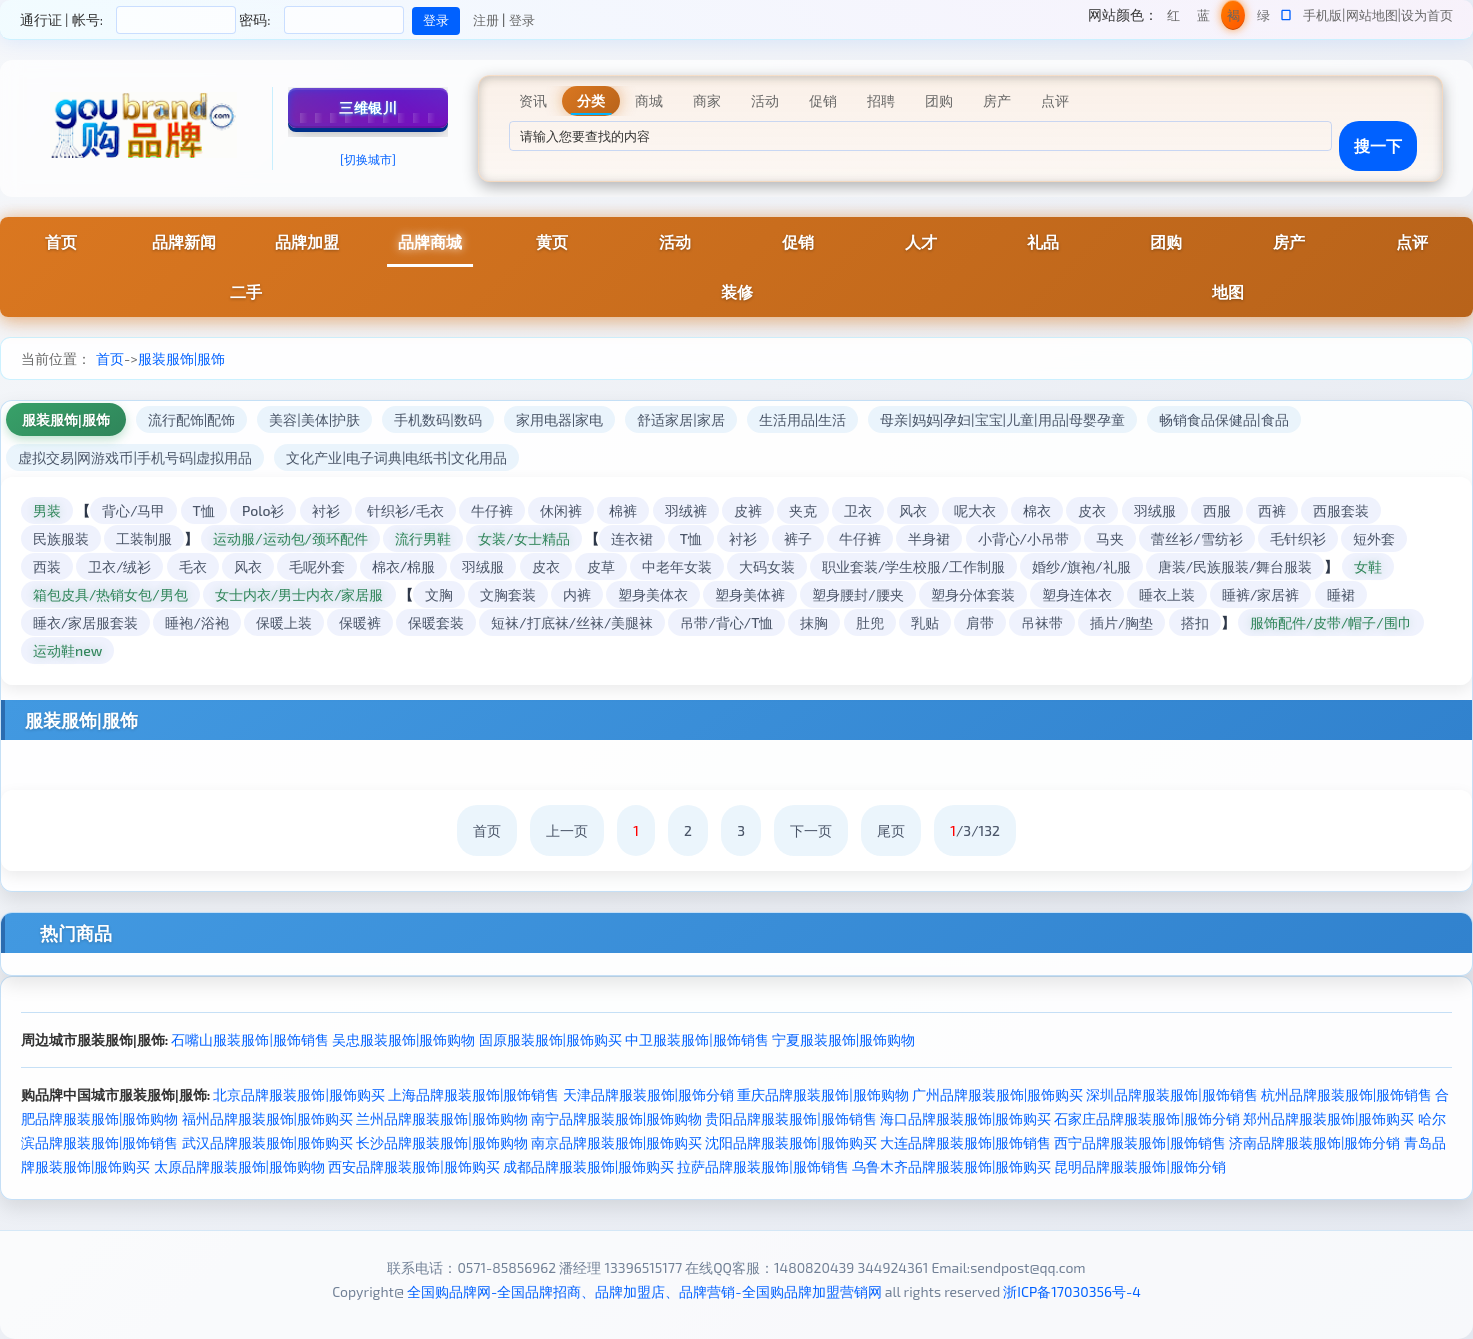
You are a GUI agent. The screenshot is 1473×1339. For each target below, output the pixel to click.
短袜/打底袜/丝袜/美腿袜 (572, 622)
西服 (1217, 510)
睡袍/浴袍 (196, 622)
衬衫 (326, 510)
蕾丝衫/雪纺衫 (1196, 538)
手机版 (1322, 15)
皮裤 (748, 510)
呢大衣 (975, 510)
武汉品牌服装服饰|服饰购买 (267, 1142)
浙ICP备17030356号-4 (1072, 1291)
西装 (47, 566)
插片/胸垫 (1121, 622)
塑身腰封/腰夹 (857, 594)
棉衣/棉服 (403, 566)
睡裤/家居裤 (1260, 594)
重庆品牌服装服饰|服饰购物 (822, 1094)
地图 (1228, 291)
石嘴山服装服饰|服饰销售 (249, 1039)
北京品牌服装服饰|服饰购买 (298, 1094)
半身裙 (929, 538)
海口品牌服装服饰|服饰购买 (965, 1118)
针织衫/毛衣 (405, 510)
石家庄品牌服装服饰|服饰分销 (1146, 1118)
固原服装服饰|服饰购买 (550, 1039)
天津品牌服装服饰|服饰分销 (648, 1094)
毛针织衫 (1298, 538)
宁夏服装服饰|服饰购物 (843, 1039)
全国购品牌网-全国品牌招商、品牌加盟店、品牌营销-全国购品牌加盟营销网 (644, 1291)
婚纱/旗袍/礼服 (1081, 566)
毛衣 (193, 566)
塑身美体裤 (750, 594)
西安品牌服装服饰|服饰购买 (413, 1166)
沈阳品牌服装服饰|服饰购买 (790, 1142)
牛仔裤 (492, 510)
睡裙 (1341, 594)
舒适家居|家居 (681, 419)
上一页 (567, 830)
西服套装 (1341, 510)
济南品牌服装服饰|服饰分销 (1314, 1142)
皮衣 (1092, 510)
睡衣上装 (1167, 594)
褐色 (1233, 18)
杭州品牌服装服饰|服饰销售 (1346, 1094)
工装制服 (144, 538)
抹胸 (814, 622)
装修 (737, 291)
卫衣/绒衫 (119, 566)
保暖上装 (284, 622)
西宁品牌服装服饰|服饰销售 (1139, 1142)
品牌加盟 (307, 241)
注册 (486, 20)
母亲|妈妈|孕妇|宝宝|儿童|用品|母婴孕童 (1002, 419)
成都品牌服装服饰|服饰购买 (588, 1166)
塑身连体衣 (1077, 594)
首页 (61, 241)
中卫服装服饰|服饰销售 (696, 1039)
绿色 (1263, 18)
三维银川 (368, 107)
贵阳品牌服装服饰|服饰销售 (790, 1118)
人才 (921, 241)
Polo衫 (263, 510)
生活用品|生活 (803, 419)
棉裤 (623, 510)
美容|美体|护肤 (314, 419)
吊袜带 (1042, 622)
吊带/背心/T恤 (726, 622)
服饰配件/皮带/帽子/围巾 (1331, 622)
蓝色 (1203, 18)
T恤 (204, 510)
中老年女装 (677, 566)
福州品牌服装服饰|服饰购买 (267, 1118)
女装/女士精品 (523, 538)
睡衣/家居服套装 (85, 622)
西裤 (1272, 510)
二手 (246, 291)
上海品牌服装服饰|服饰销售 (473, 1094)
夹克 (803, 510)
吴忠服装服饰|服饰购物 (403, 1039)
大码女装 (767, 566)
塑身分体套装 (973, 594)
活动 (675, 241)
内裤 (577, 594)
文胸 (439, 594)
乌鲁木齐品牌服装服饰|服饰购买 (951, 1166)
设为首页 (1427, 15)
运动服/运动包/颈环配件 (290, 538)
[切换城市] (368, 159)
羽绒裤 (686, 510)
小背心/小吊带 (1023, 538)
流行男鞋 (423, 538)
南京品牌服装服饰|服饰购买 (616, 1142)
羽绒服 (1155, 510)
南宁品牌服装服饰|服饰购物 (616, 1118)
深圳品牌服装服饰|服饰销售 (1171, 1094)
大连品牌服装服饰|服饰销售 (965, 1142)
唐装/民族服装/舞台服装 (1235, 566)
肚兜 (870, 622)
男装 (47, 510)
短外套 (1374, 538)
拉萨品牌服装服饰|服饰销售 (762, 1166)
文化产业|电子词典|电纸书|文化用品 (396, 457)
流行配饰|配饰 (192, 419)
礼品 (1043, 241)
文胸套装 (508, 594)
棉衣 (1037, 510)
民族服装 (61, 538)
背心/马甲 (133, 510)
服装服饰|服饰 (181, 358)
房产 (1289, 241)
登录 (522, 20)
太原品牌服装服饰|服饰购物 (239, 1166)
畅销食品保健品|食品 (1224, 419)
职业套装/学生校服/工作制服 (913, 566)
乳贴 (925, 622)
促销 (798, 241)
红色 (1173, 18)
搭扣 (1195, 622)
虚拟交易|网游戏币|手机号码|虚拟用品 (135, 457)
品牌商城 (430, 241)
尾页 (891, 830)
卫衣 (858, 510)
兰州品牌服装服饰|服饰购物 (441, 1118)
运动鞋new (67, 650)
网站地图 (1372, 15)
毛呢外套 (317, 566)
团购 (1166, 241)
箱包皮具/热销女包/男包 (110, 594)
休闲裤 (561, 510)
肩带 (980, 622)
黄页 (552, 241)
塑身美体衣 (653, 594)
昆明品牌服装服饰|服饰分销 (1139, 1166)
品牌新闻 (184, 241)
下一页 (811, 830)
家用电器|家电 (560, 419)
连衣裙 (632, 538)
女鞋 (1368, 566)
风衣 (913, 510)
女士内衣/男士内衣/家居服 (299, 594)
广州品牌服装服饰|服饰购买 (997, 1094)
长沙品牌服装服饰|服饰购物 (441, 1142)
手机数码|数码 (438, 419)
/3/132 (975, 830)
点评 (1412, 241)
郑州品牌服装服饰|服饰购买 (1328, 1118)
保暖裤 (360, 622)
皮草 (601, 566)
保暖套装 (436, 622)
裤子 (798, 538)
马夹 (1110, 538)
